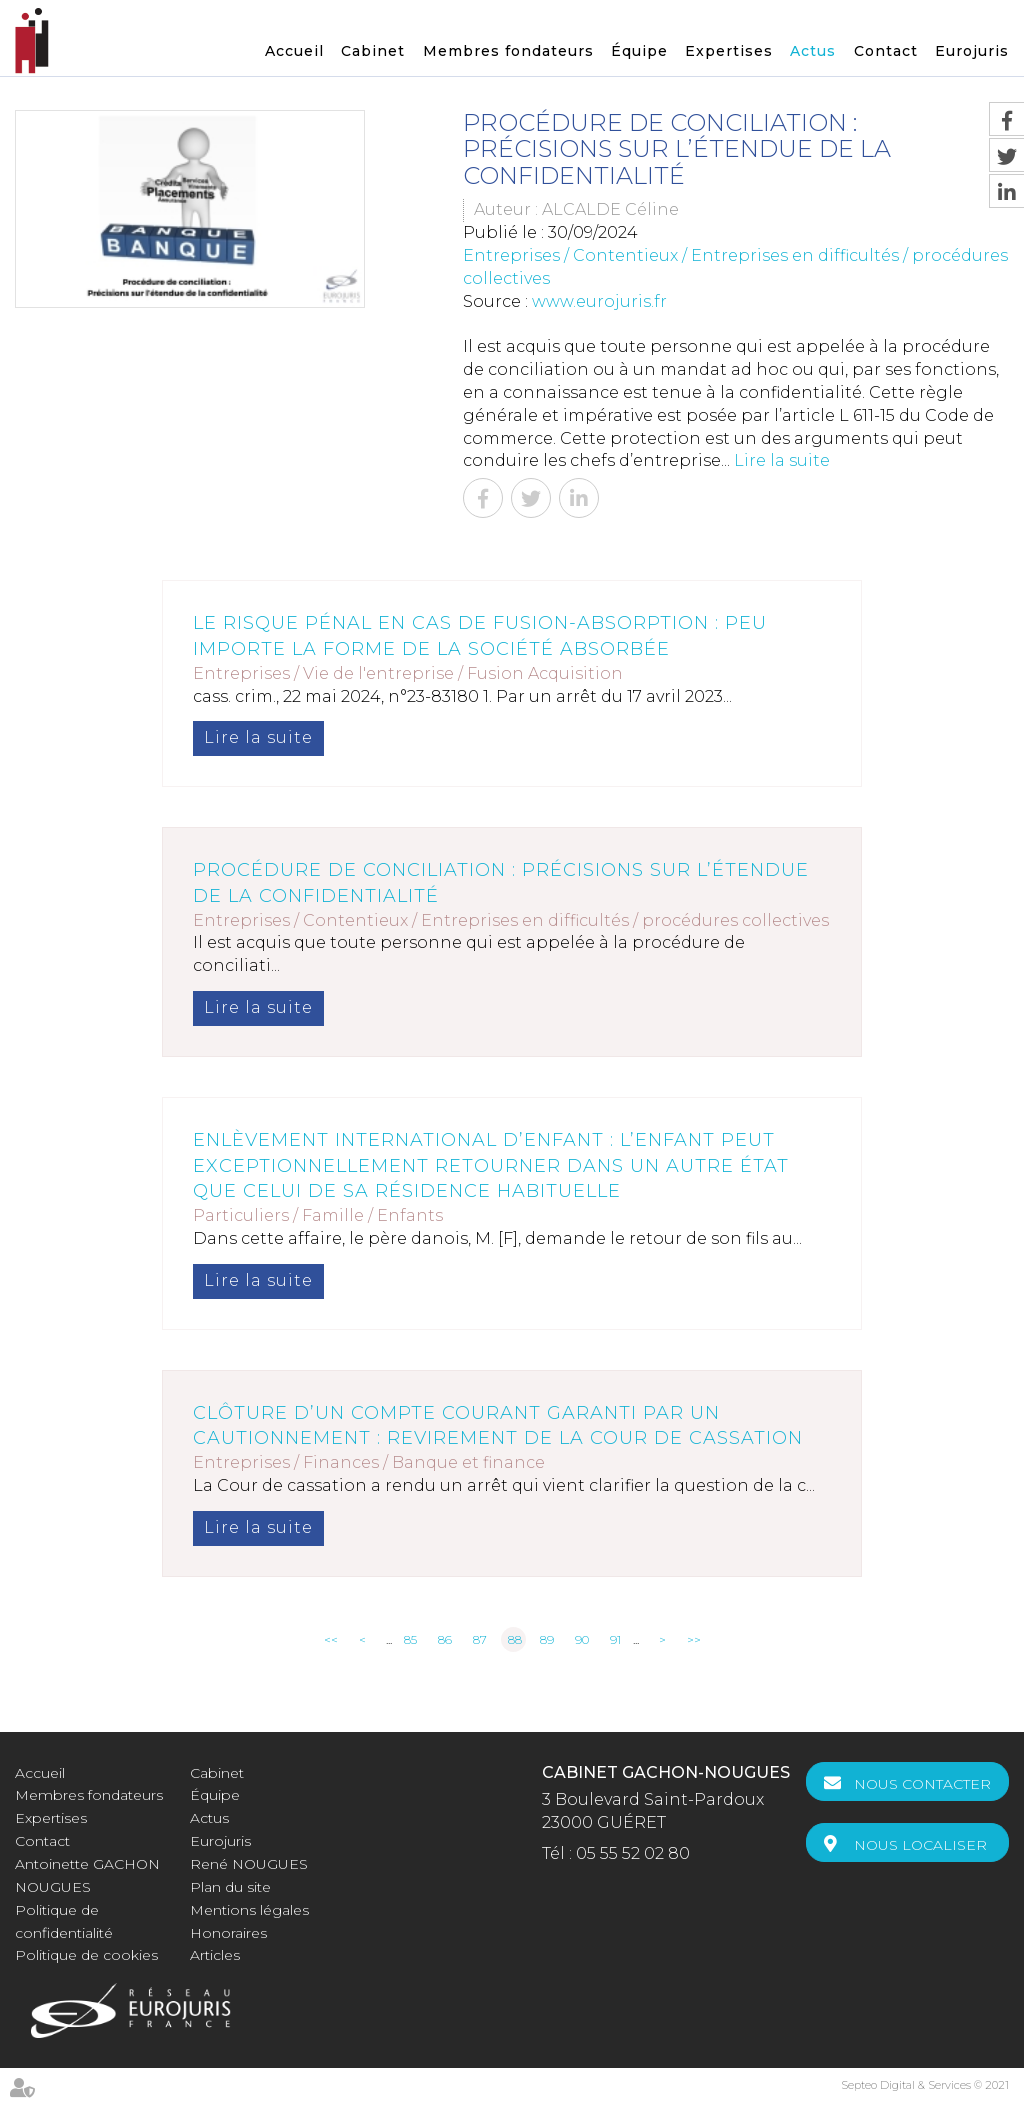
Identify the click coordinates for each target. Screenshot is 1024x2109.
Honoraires (228, 1933)
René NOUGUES (249, 1864)
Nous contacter (922, 1784)
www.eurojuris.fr (599, 301)
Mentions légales (249, 1910)
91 (615, 1639)
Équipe (639, 51)
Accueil (294, 51)
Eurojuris (972, 51)
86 (445, 1639)
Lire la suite (782, 460)
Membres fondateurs (508, 51)
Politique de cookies (86, 1955)
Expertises (729, 51)
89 (547, 1639)
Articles (215, 1955)
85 (410, 1639)
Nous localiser (920, 1845)
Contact (886, 51)
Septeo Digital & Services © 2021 (925, 2085)
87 (480, 1639)
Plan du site (230, 1887)
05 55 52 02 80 (633, 1853)
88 (515, 1639)
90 (582, 1639)
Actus (813, 51)
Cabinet (373, 51)
